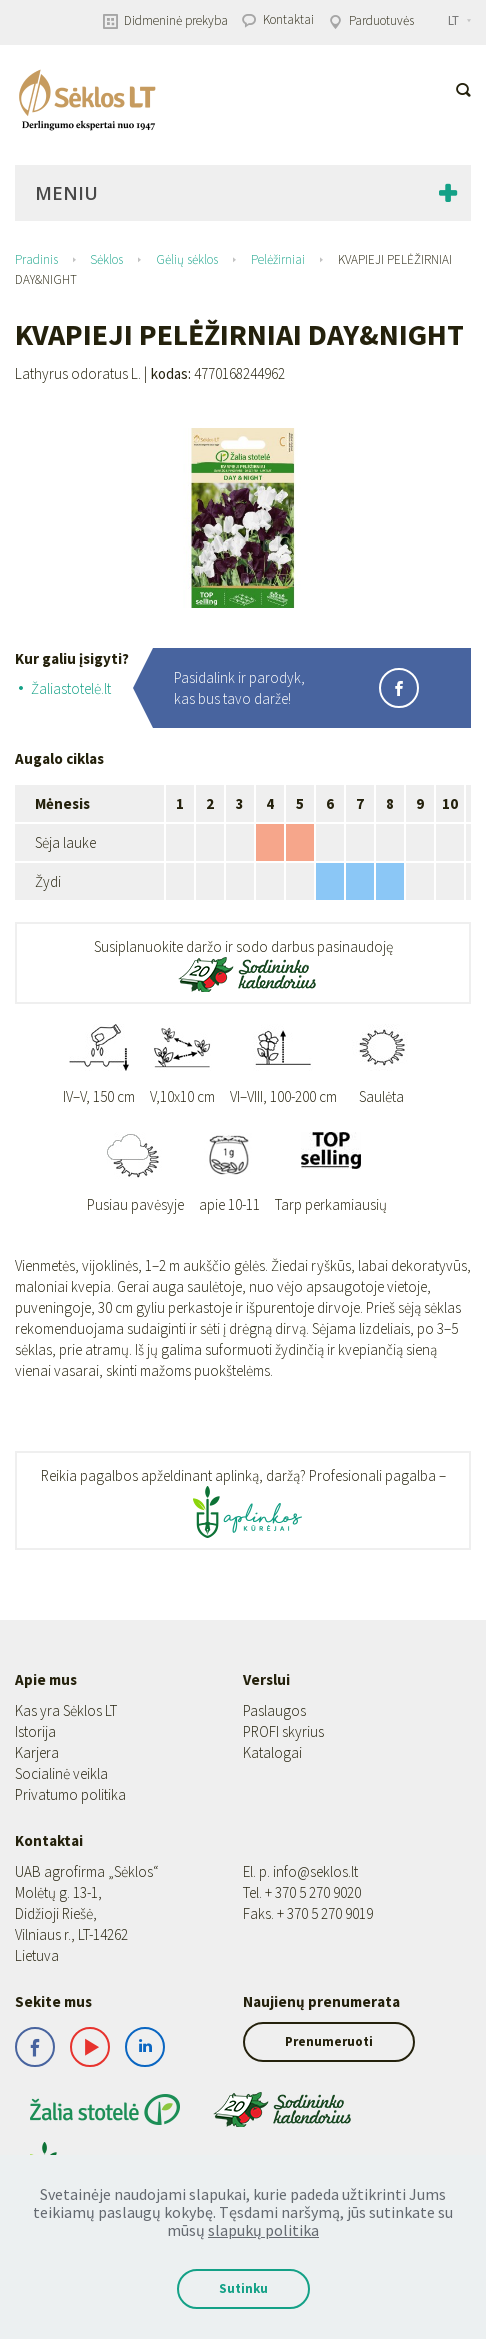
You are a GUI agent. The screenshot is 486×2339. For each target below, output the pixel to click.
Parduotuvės (371, 20)
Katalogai (272, 1752)
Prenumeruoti (329, 2041)
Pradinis (36, 259)
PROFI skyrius (283, 1731)
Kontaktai (278, 19)
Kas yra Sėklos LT (66, 1710)
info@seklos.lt (315, 1871)
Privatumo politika (70, 1794)
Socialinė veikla (61, 1773)
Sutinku (243, 2288)
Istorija (35, 1731)
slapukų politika (263, 2230)
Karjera (37, 1752)
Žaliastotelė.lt (71, 688)
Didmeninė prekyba (165, 20)
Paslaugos (274, 1710)
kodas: (171, 374)
